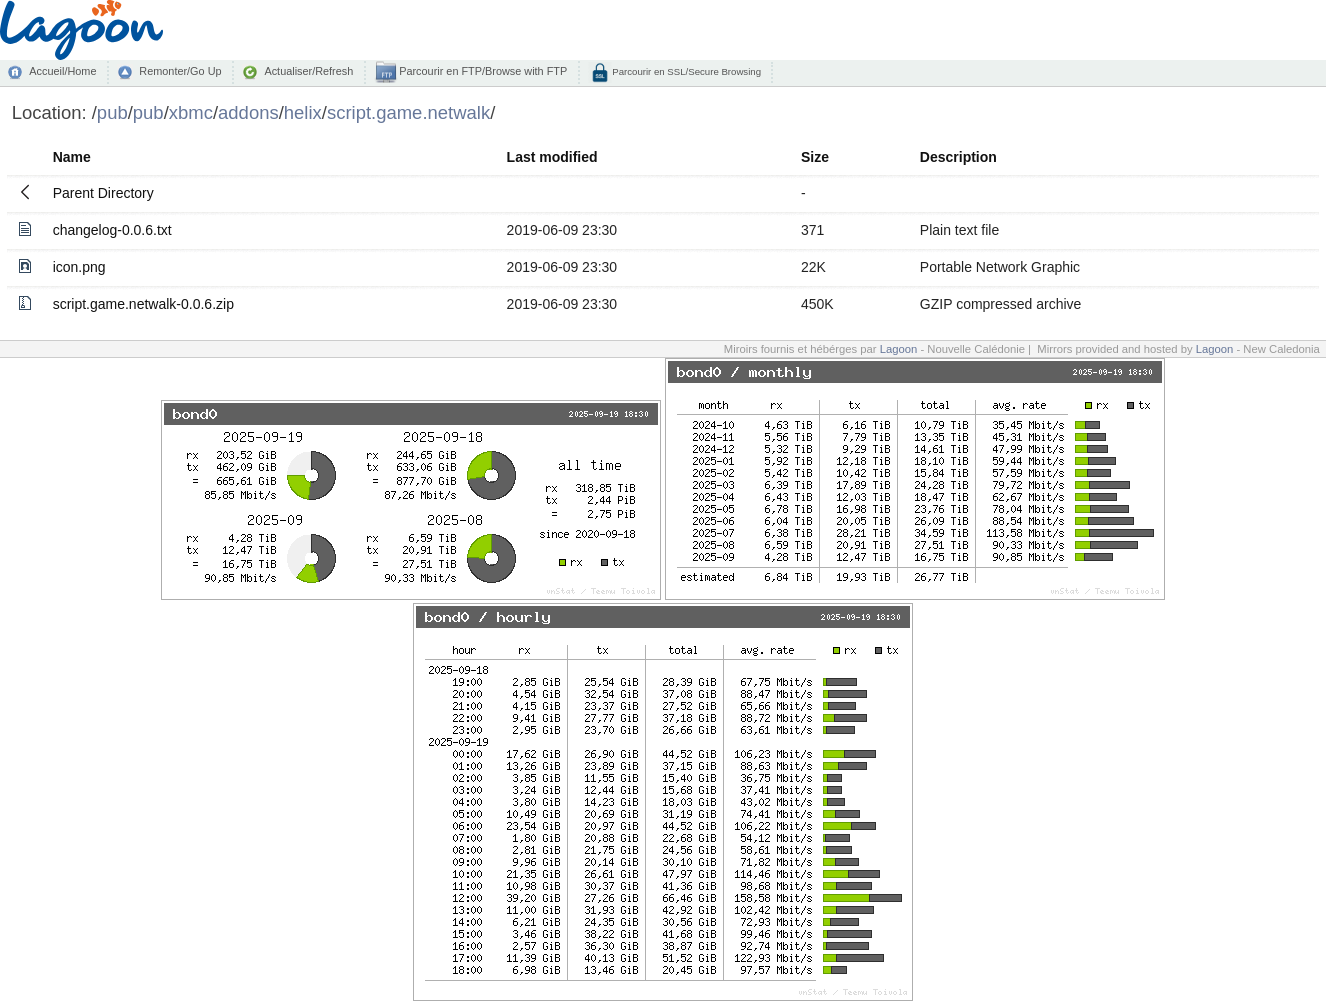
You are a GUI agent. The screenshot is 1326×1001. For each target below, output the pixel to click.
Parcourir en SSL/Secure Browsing (685, 71)
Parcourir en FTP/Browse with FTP (481, 71)
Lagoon (899, 349)
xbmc (191, 112)
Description (958, 157)
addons (248, 112)
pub (112, 112)
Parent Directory (103, 193)
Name (72, 157)
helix (303, 112)
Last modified (552, 157)
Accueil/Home (62, 71)
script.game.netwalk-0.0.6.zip (143, 304)
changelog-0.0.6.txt (112, 230)
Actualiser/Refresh (308, 71)
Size (815, 157)
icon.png (79, 267)
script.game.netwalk (408, 112)
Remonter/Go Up (180, 71)
